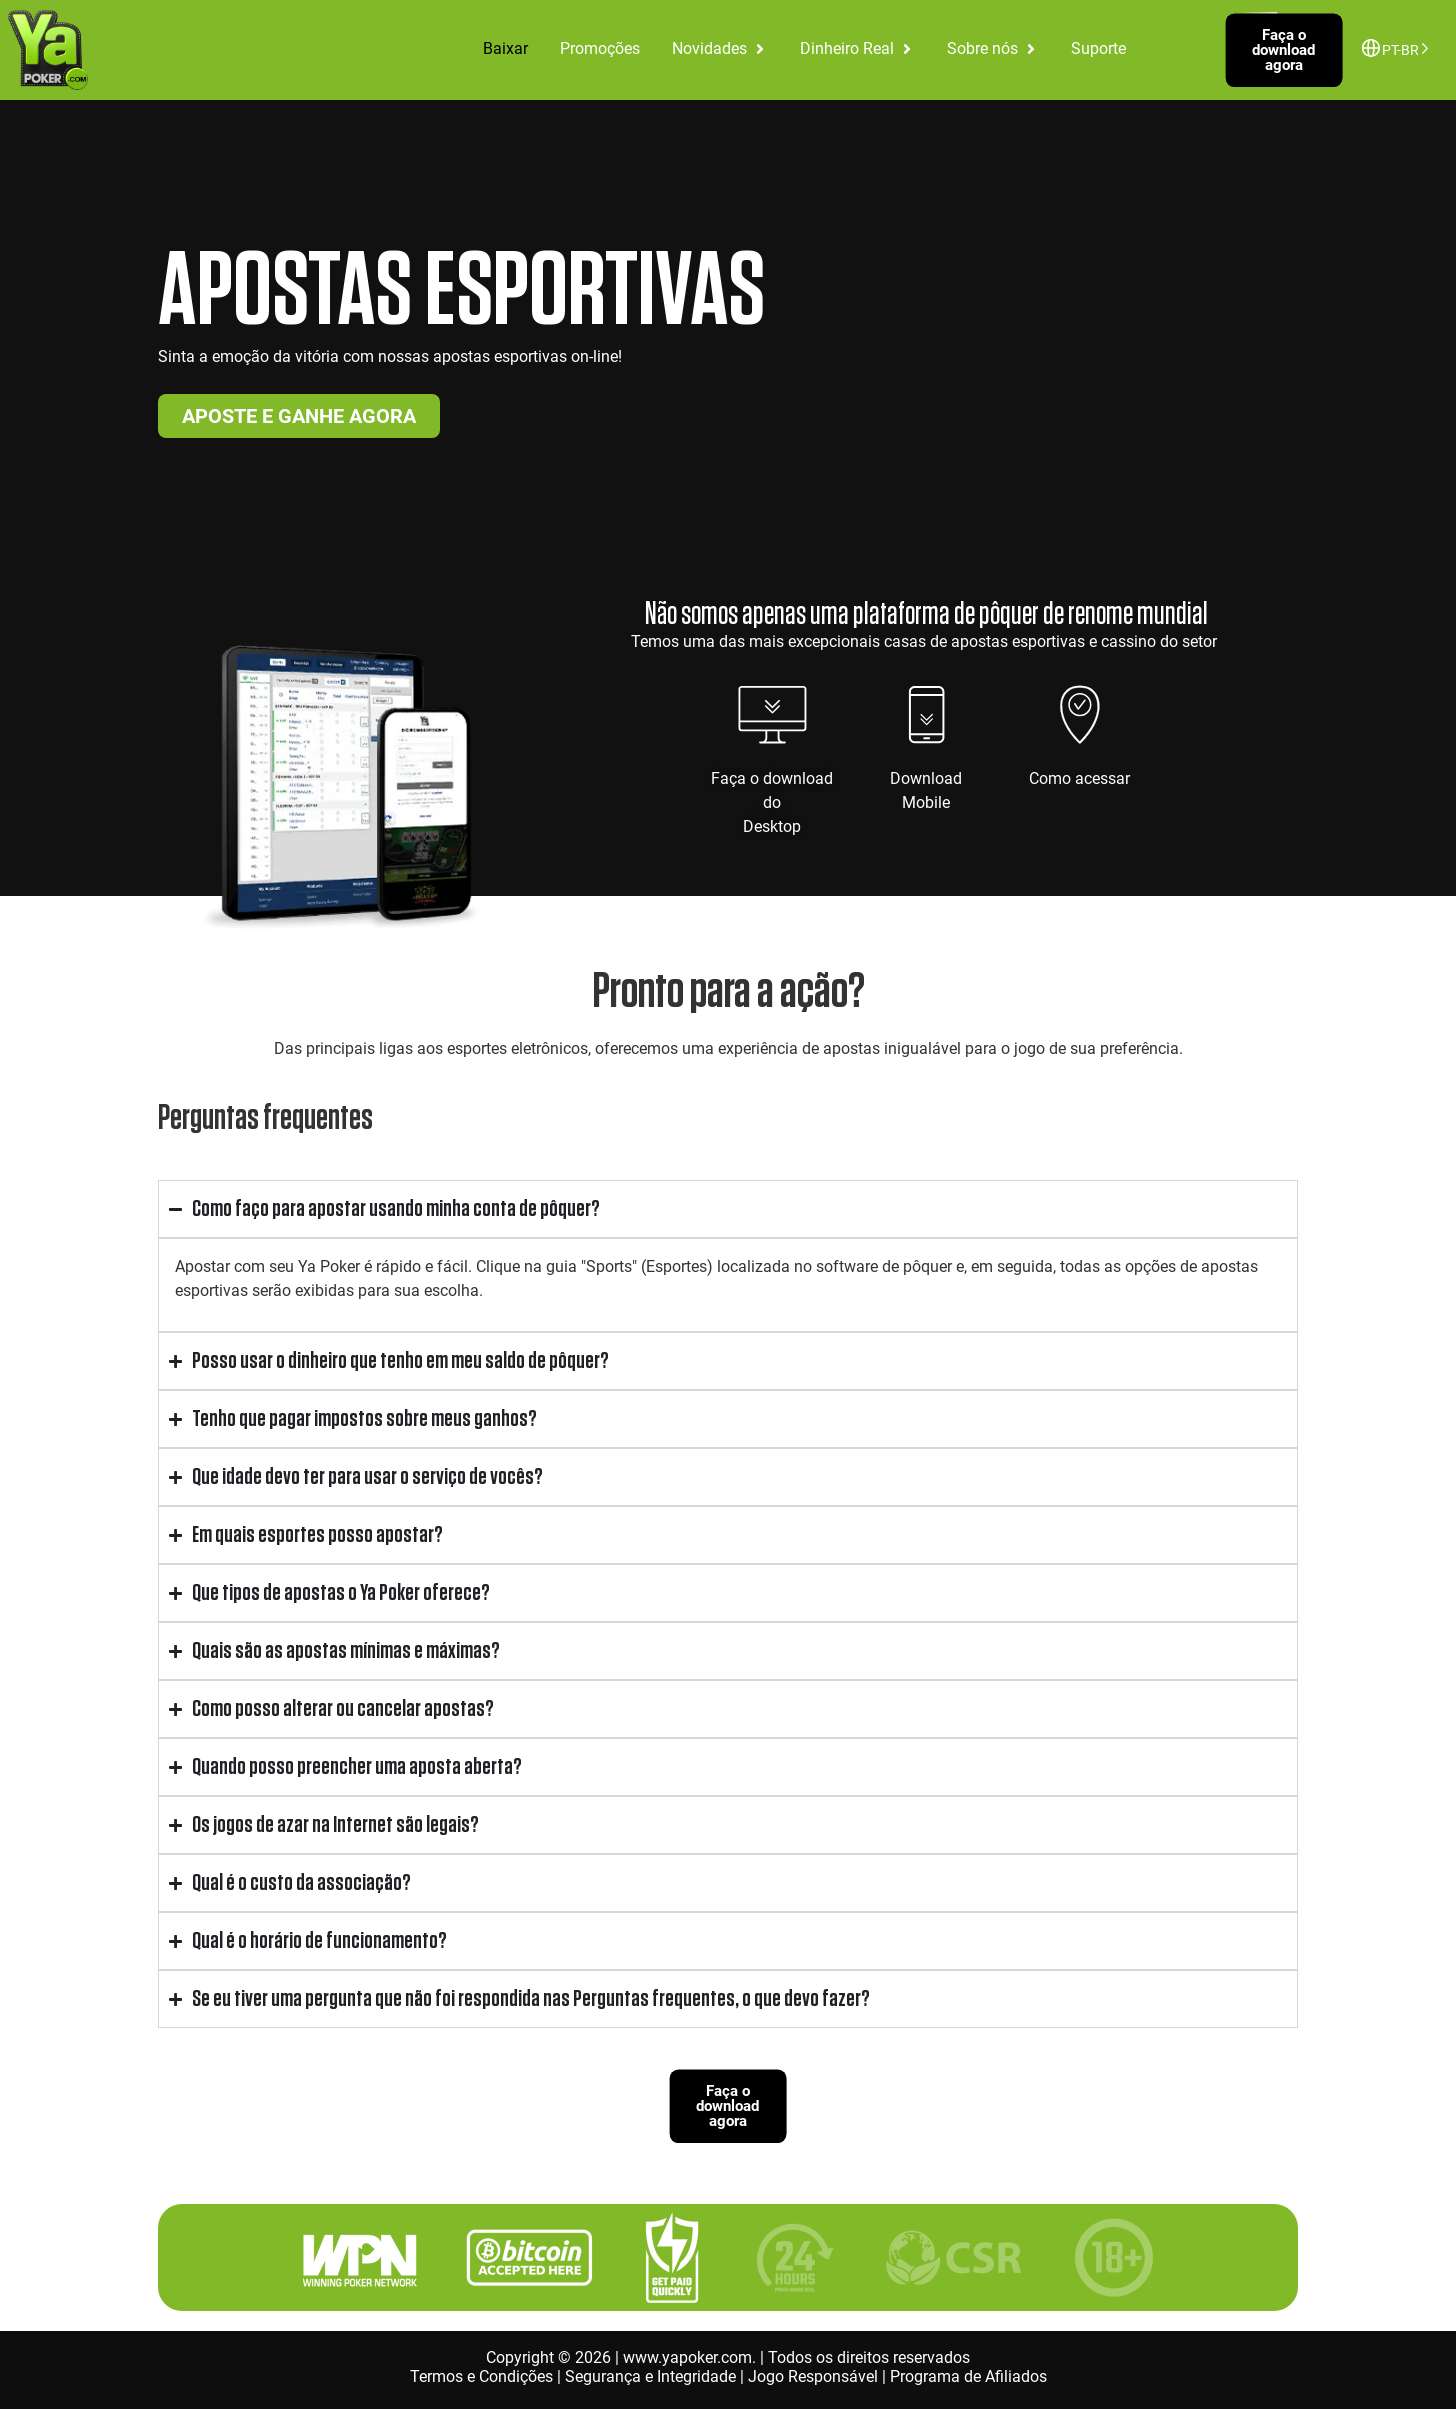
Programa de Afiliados (968, 2376)
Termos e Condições (481, 2376)
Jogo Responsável (813, 2376)
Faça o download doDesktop (772, 802)
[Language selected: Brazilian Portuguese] (1400, 48)
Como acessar (1079, 778)
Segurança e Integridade (650, 2376)
